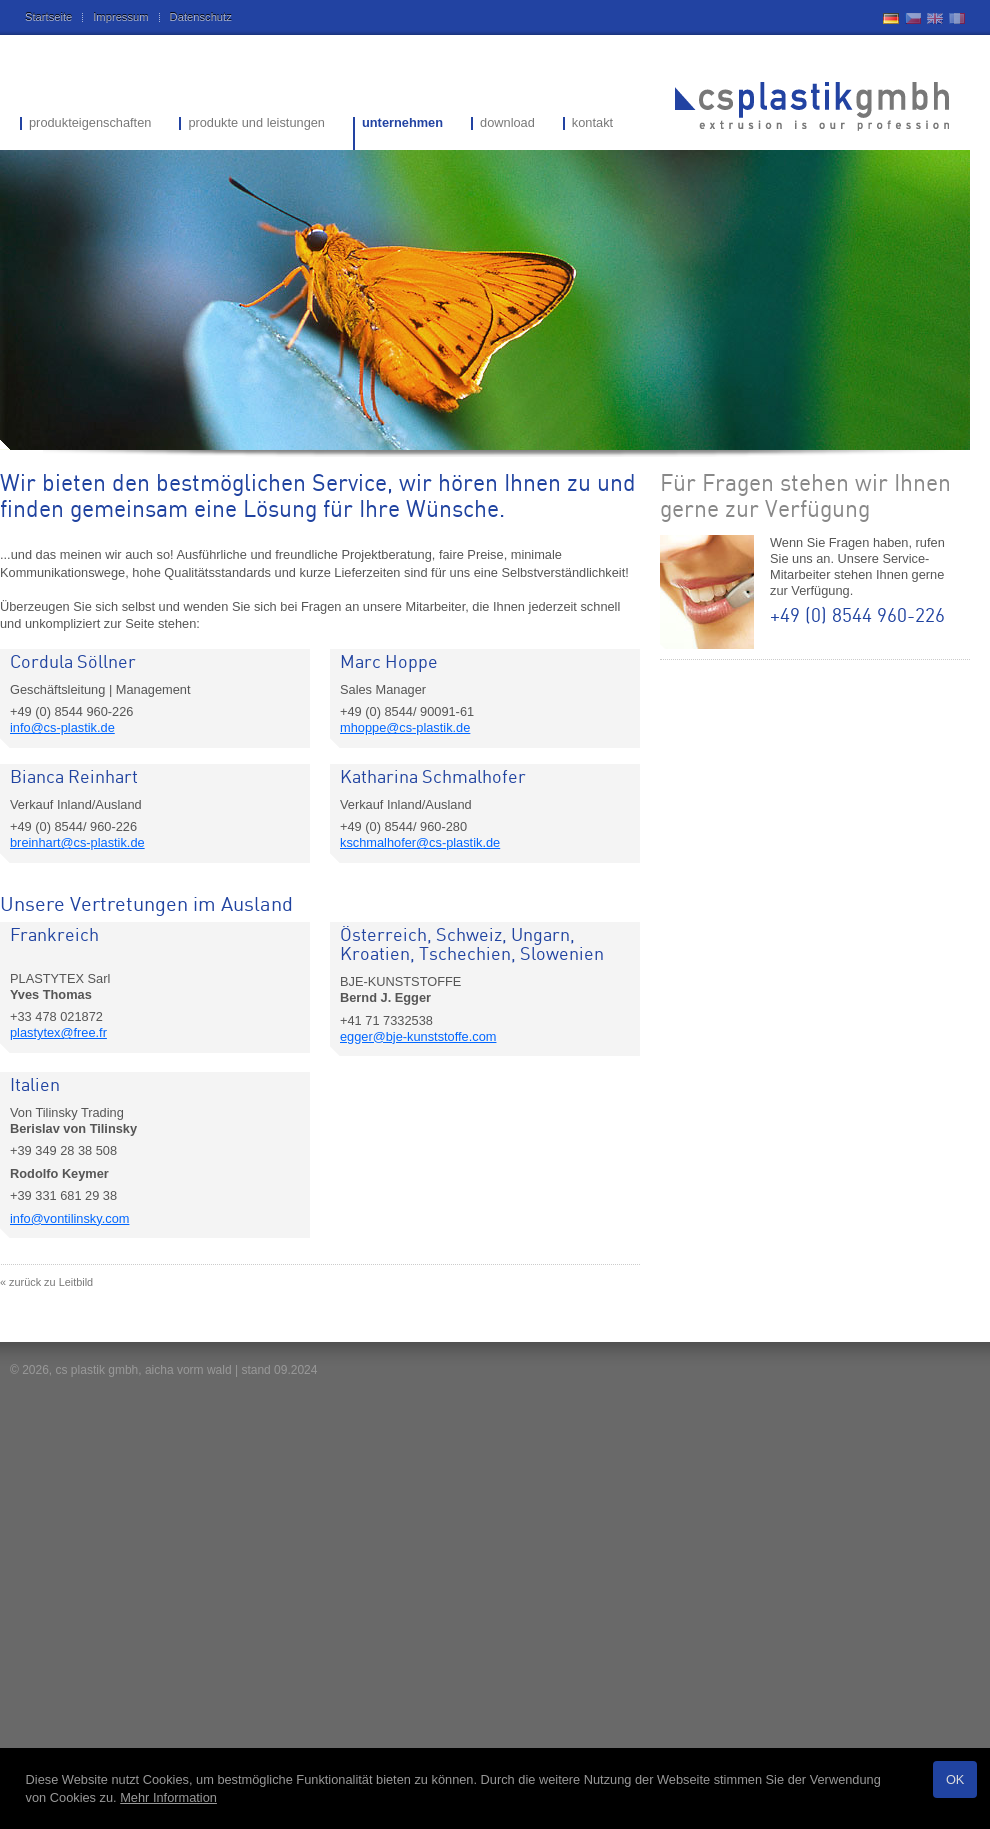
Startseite (48, 17)
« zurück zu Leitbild (46, 1282)
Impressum (120, 17)
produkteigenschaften (90, 123)
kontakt (592, 123)
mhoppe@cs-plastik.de (405, 727)
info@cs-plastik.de (62, 727)
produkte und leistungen (256, 123)
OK (955, 1779)
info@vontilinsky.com (69, 1218)
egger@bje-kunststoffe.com (418, 1036)
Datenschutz (201, 17)
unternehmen (402, 123)
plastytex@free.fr (58, 1032)
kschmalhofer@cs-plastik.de (420, 842)
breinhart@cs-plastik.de (77, 842)
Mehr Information (168, 1797)
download (507, 123)
